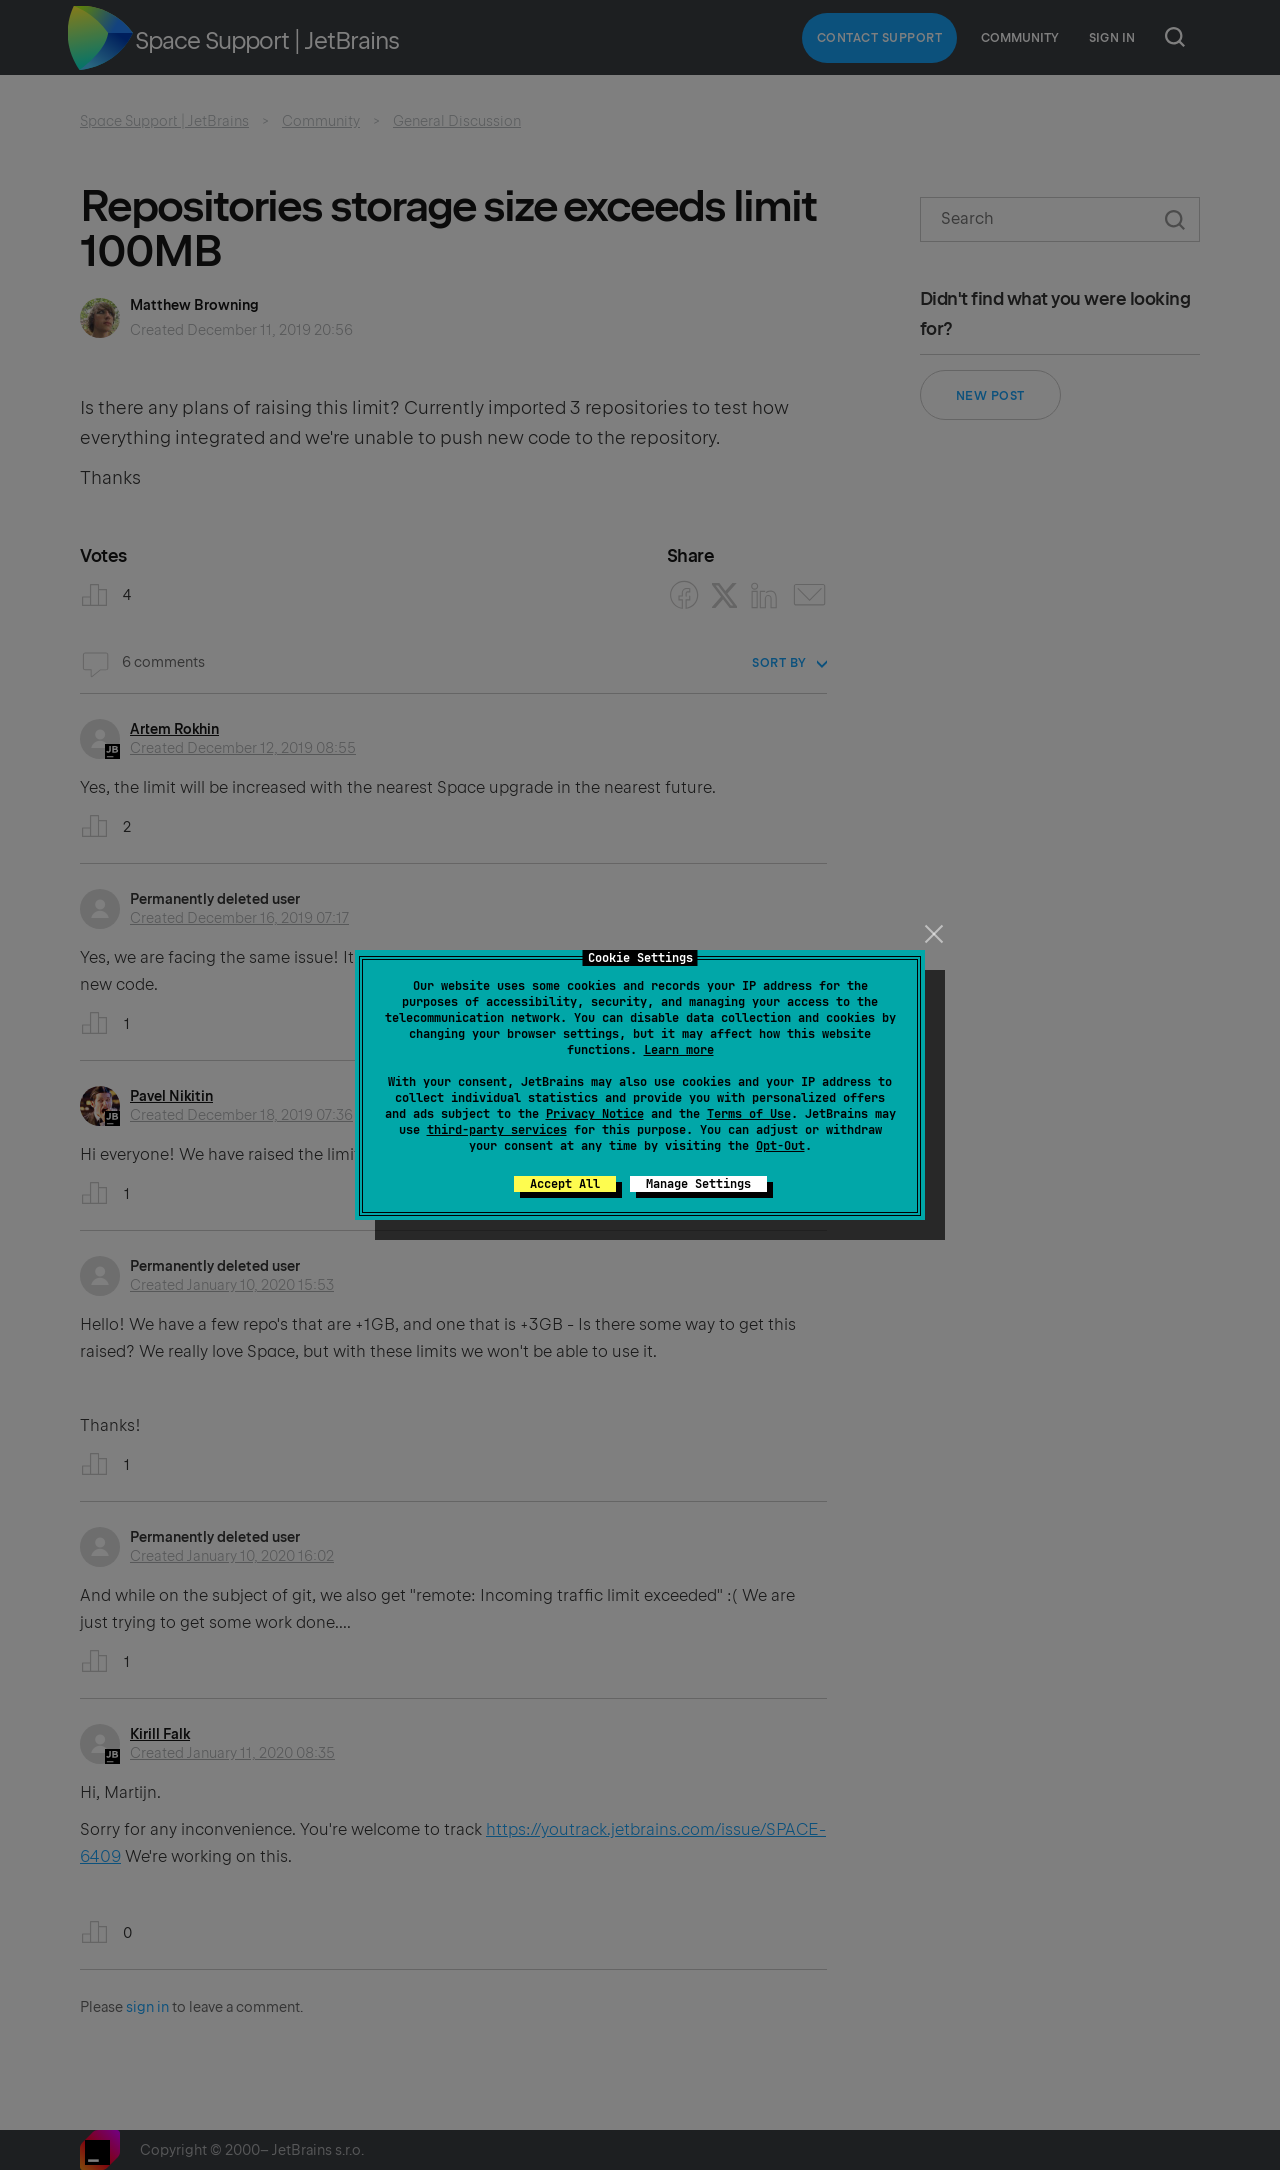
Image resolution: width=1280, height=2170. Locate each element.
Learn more (679, 1050)
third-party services (497, 1130)
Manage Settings (698, 1184)
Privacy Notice (595, 1114)
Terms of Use (749, 1114)
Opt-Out (780, 1146)
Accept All (565, 1184)
